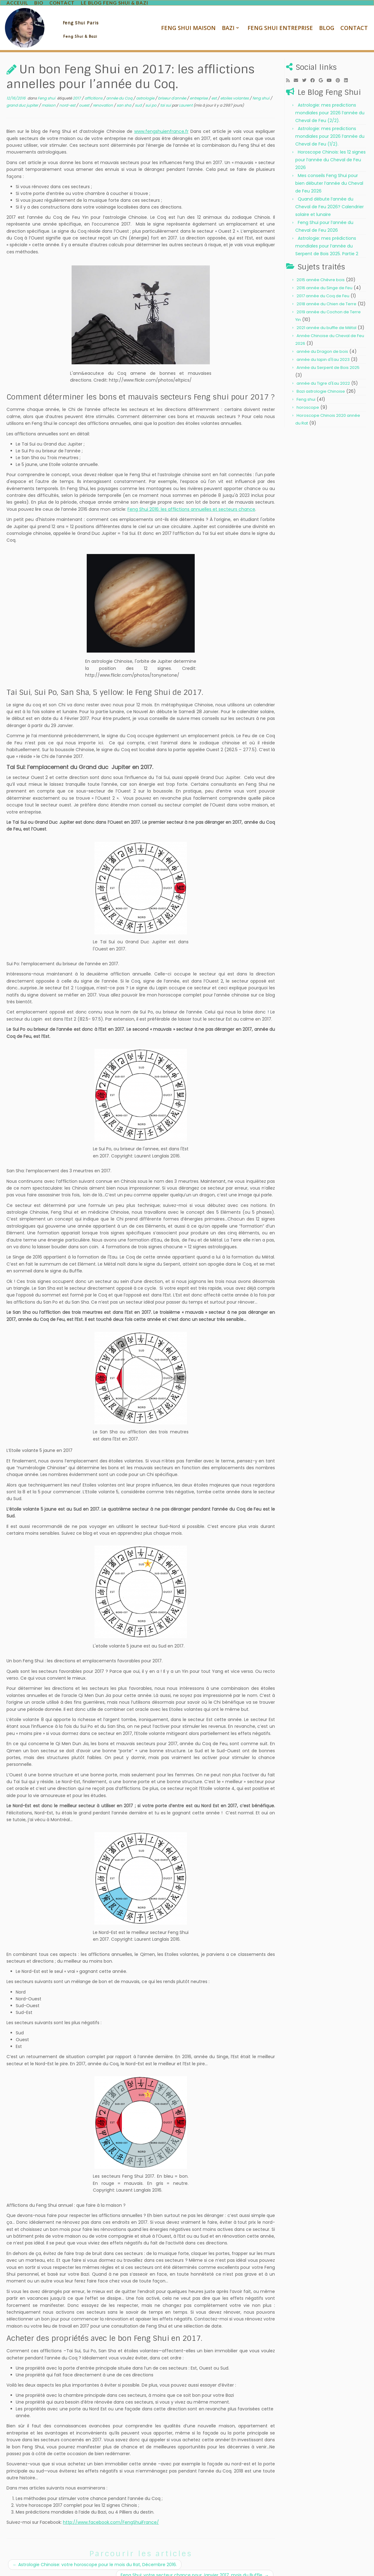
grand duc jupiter (22, 94)
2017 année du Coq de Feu (323, 285)
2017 (77, 87)
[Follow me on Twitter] (306, 69)
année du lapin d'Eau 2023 (323, 349)
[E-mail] (298, 69)
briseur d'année (172, 87)
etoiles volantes (235, 87)
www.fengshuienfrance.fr (161, 121)
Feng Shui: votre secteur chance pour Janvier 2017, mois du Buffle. (195, 2564)
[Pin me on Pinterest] (340, 69)
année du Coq (119, 87)
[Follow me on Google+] (323, 69)
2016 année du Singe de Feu (324, 277)
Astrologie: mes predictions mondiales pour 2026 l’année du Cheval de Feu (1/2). (329, 125)
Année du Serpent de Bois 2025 (328, 357)
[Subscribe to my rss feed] (290, 69)
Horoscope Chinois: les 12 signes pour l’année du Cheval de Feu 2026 (330, 149)
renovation (103, 94)
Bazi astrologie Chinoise (321, 380)
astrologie (145, 87)
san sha (124, 94)
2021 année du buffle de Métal (326, 317)
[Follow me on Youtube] (331, 69)
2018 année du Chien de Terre (326, 293)
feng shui (261, 87)
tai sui (166, 94)
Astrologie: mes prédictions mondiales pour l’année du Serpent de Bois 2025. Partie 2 (326, 235)
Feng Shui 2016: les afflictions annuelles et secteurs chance (191, 498)
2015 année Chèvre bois (321, 269)
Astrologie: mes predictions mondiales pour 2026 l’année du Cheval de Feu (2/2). (329, 102)
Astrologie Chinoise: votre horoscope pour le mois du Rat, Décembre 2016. (95, 2554)
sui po (151, 94)
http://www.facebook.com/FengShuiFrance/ (111, 2511)
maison (49, 94)
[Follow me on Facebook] (314, 69)
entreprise (199, 87)
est (214, 87)
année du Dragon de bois (322, 341)
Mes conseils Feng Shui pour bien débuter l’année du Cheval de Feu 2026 (329, 172)
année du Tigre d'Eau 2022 (323, 372)
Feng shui (47, 87)
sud (139, 94)
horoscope (308, 397)
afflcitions (94, 87)
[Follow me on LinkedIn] (348, 69)
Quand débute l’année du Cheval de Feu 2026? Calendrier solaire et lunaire (329, 196)
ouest (84, 94)
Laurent (186, 94)
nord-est (67, 94)
